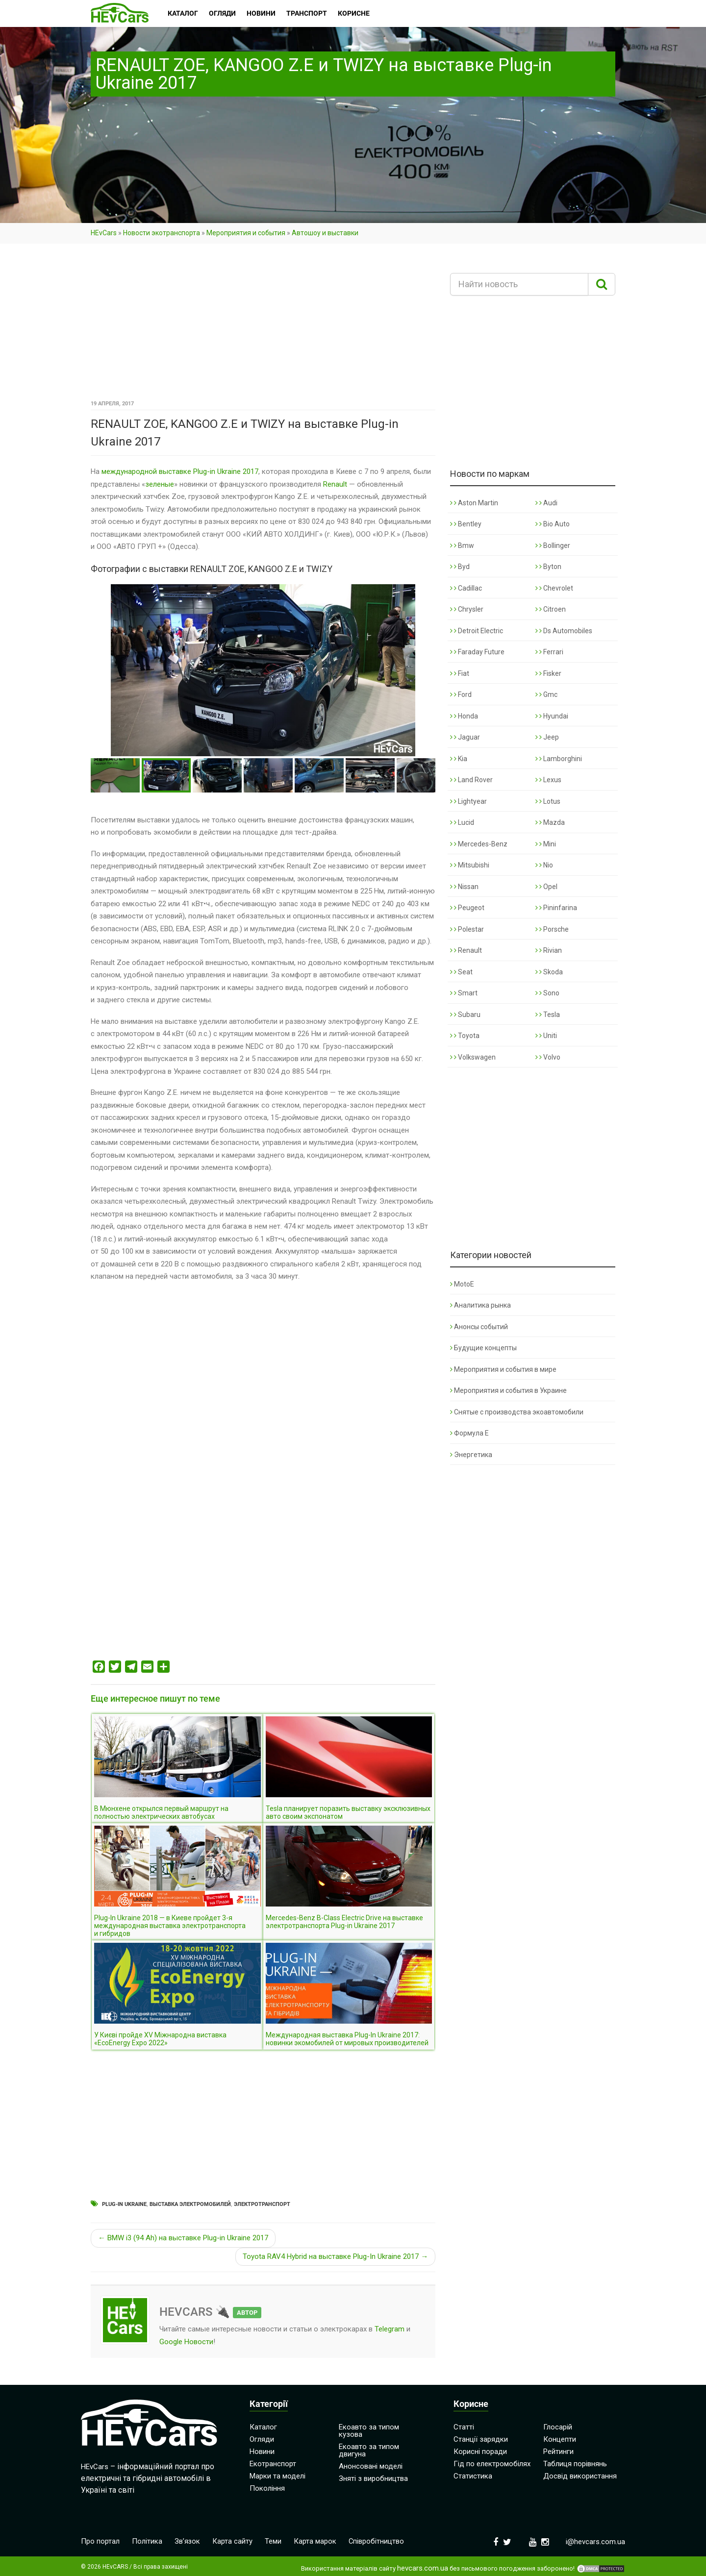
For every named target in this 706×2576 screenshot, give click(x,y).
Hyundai (551, 716)
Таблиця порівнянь (575, 2463)
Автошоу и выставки (325, 233)
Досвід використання (580, 2476)
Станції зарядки (481, 2439)
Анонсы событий (479, 1327)
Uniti (546, 1036)
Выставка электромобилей (190, 2204)
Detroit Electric (476, 631)
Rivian (548, 950)
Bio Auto (552, 524)
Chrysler (466, 609)
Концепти (559, 2439)
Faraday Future (477, 652)
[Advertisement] (263, 325)
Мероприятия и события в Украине (508, 1390)
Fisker (548, 673)
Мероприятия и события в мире (503, 1369)
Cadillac (466, 588)
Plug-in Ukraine (124, 2204)
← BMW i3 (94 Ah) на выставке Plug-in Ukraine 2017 (183, 2237)
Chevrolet (554, 588)
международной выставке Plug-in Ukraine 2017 (179, 471)
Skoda (549, 972)
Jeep (547, 737)
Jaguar (465, 737)
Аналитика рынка (480, 1305)
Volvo (547, 1057)
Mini (545, 844)
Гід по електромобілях (492, 2463)
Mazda (550, 822)
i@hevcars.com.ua (595, 2541)
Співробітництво (377, 2541)
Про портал (100, 2541)
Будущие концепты (483, 1348)
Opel (546, 887)
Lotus (547, 801)
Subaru (465, 1014)
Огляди (262, 2439)
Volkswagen (473, 1057)
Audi (546, 503)
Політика (147, 2541)
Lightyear (468, 801)
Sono (547, 993)
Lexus (548, 780)
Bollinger (552, 545)
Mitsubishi (469, 865)
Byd (460, 566)
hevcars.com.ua (422, 2568)
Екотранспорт (273, 2463)
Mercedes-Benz (478, 844)
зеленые (159, 484)
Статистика (473, 2476)
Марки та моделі (277, 2476)
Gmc (546, 694)
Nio (544, 865)
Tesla (547, 1014)
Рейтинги (558, 2451)
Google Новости (186, 2341)
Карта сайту (233, 2541)
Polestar (467, 929)
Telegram (389, 2329)
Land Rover (471, 780)
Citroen (550, 609)
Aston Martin (474, 503)
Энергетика (471, 1455)
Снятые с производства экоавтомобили (516, 1412)
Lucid (462, 822)
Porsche (552, 929)
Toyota (464, 1036)
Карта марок (315, 2541)
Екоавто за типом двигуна (369, 2450)
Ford (461, 694)
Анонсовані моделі (371, 2466)
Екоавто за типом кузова (369, 2431)
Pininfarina (556, 908)
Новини (262, 2451)
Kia (458, 759)
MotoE (462, 1284)
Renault (335, 484)
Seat (461, 972)
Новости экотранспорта (161, 233)
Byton (548, 566)
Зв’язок (188, 2541)
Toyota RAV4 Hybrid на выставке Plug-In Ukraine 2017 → (335, 2256)
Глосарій (557, 2427)
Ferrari (549, 652)
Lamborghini (558, 759)
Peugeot (467, 908)
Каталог (263, 2427)
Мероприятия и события (245, 233)
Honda (464, 716)
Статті (464, 2427)
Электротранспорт (262, 2204)
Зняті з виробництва (373, 2478)
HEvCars (104, 233)
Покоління (267, 2488)
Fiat (459, 673)
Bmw (462, 545)
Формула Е (469, 1433)
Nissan (464, 887)
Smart (464, 993)
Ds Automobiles (563, 631)
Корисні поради (480, 2451)
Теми (273, 2541)
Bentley (465, 524)
